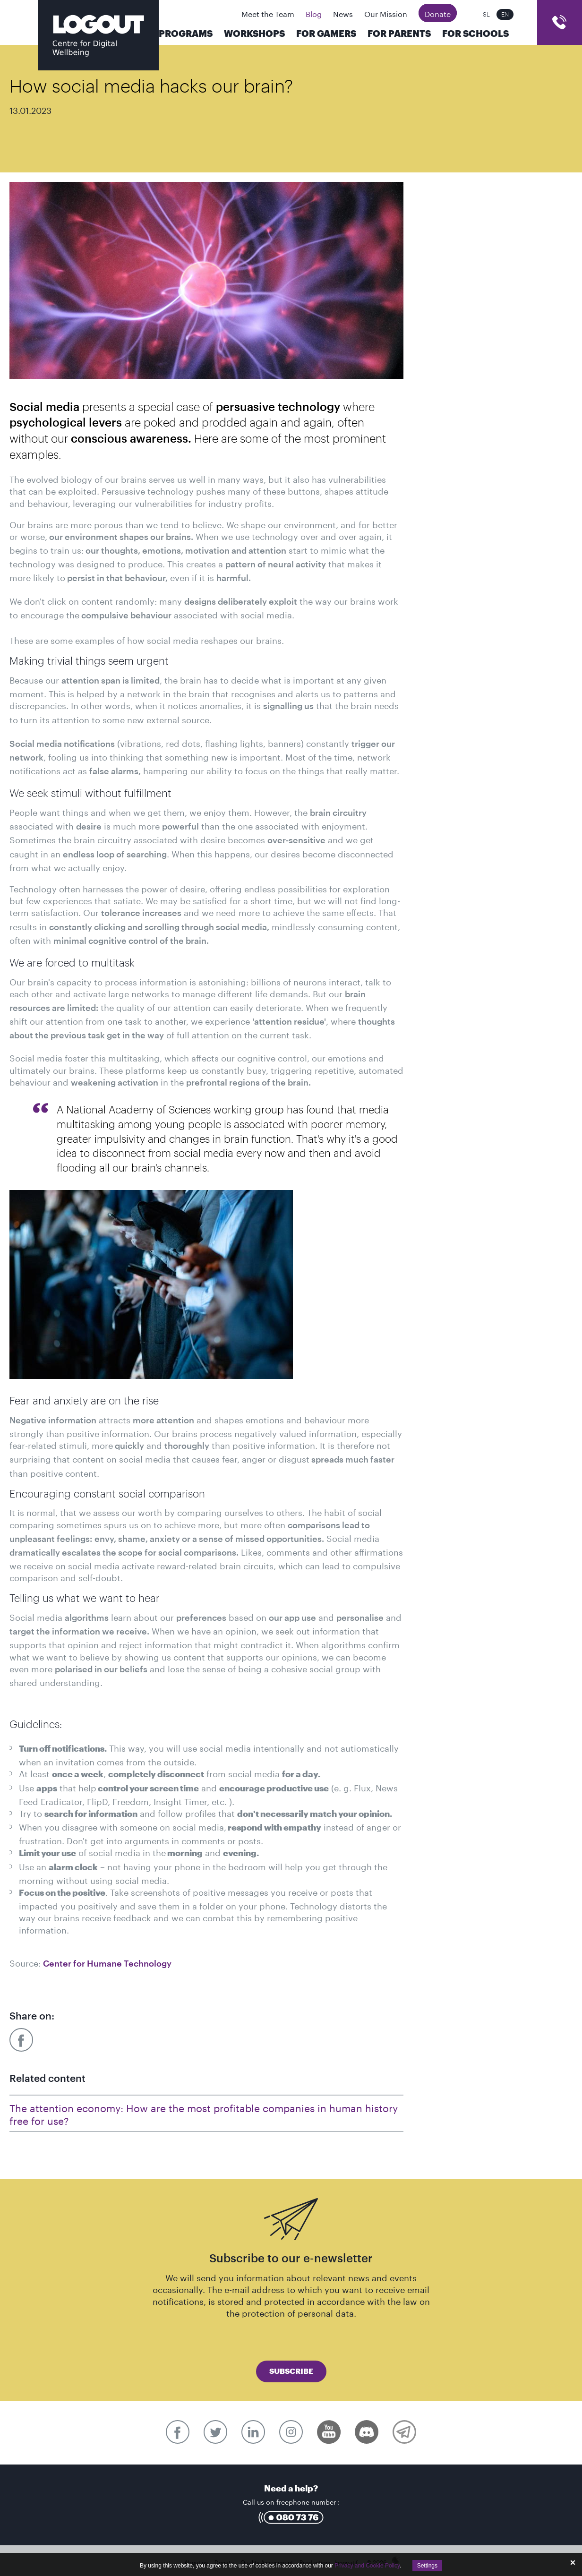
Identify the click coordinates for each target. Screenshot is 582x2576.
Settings (427, 2565)
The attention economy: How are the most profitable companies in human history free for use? (203, 2113)
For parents (399, 33)
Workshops (254, 33)
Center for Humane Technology (107, 1964)
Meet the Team (267, 13)
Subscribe (291, 2371)
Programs (186, 33)
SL (486, 14)
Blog (314, 13)
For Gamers (326, 33)
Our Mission (385, 13)
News (343, 13)
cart (559, 22)
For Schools (475, 33)
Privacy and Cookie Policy (367, 2565)
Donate (438, 13)
